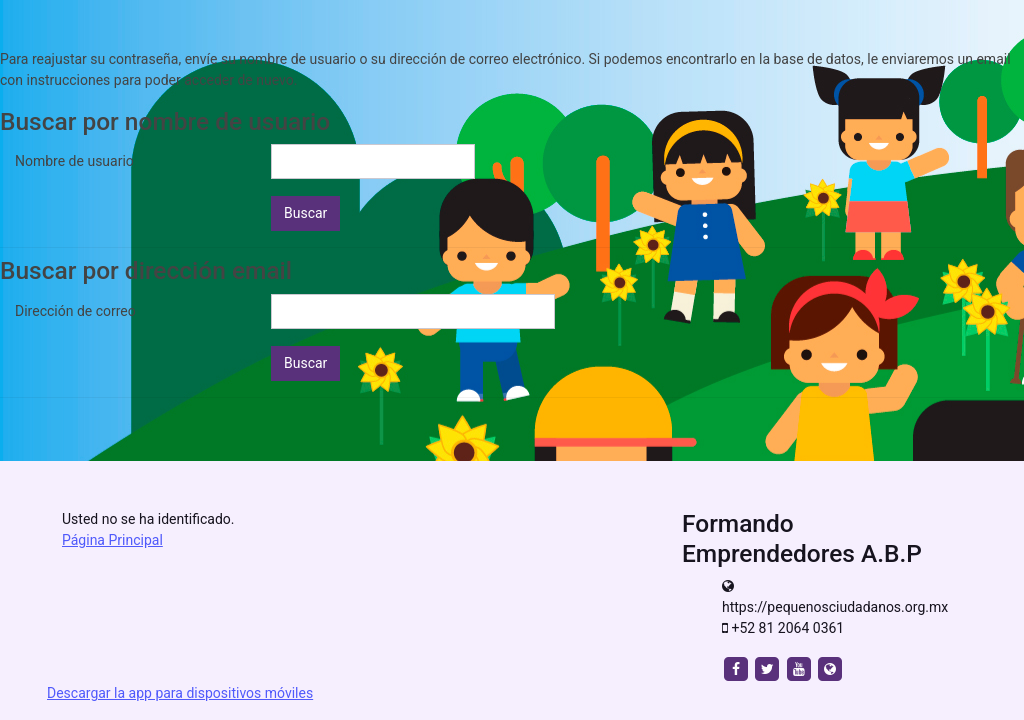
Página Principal (112, 540)
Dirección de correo (75, 311)
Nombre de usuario (74, 161)
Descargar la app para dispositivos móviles (180, 693)
